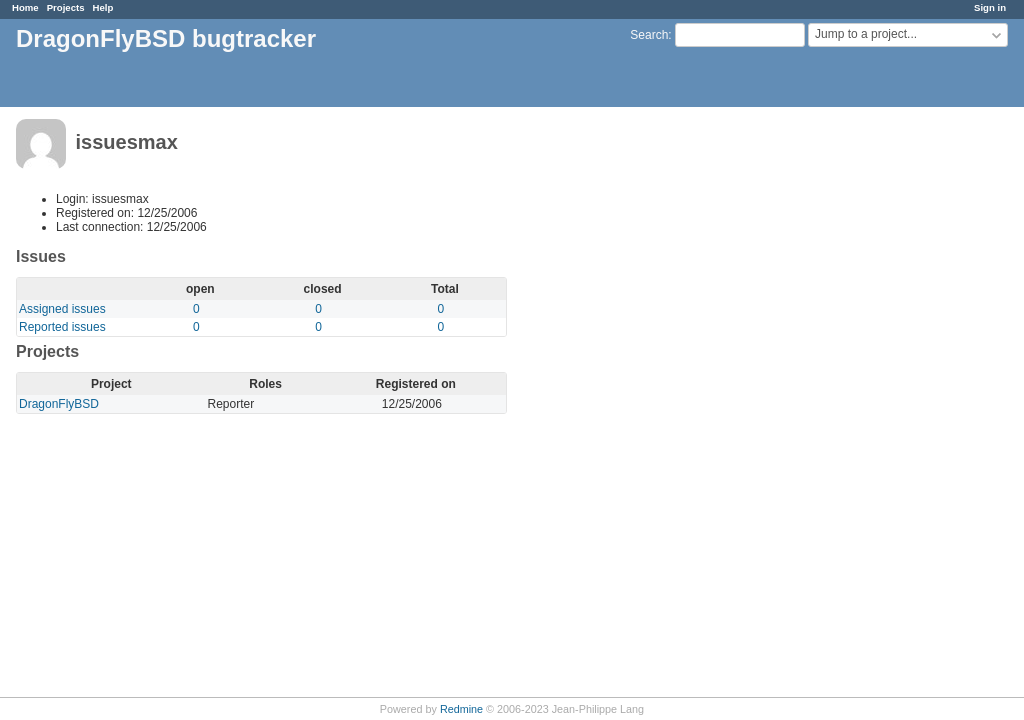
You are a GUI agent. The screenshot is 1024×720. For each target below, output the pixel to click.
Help (103, 7)
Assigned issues (62, 309)
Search (649, 35)
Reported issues (62, 327)
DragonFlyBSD (59, 404)
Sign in (990, 7)
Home (25, 7)
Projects (66, 7)
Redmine (461, 709)
